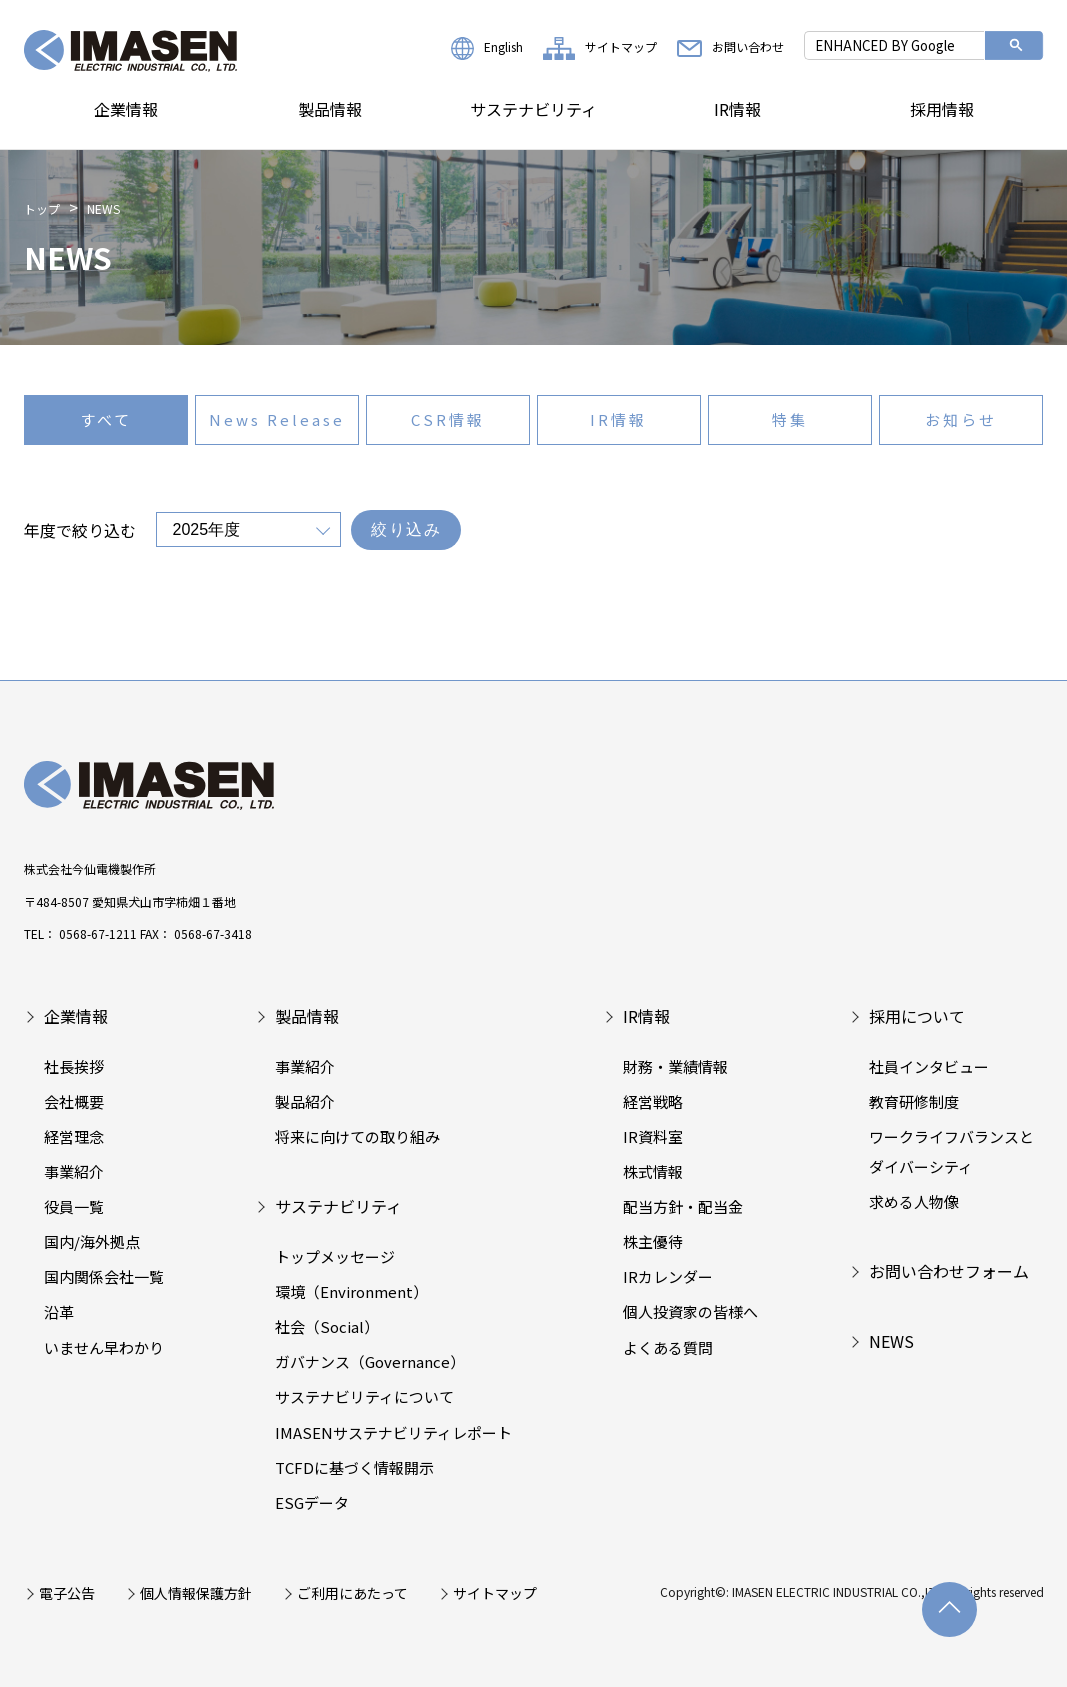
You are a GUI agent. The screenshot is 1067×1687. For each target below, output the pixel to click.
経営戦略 (653, 1101)
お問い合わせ (730, 46)
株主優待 (653, 1241)
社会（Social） (327, 1326)
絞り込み (406, 529)
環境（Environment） (351, 1291)
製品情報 (330, 109)
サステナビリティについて (364, 1396)
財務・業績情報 (675, 1066)
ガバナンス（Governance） (370, 1361)
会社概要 (74, 1101)
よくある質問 (668, 1347)
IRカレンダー (668, 1276)
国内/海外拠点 (92, 1241)
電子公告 (67, 1593)
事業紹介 (74, 1171)
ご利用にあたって (352, 1593)
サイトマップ (600, 46)
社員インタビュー (929, 1066)
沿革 (59, 1311)
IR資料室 (653, 1136)
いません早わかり (104, 1347)
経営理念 (74, 1136)
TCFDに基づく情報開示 (354, 1467)
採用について (917, 1016)
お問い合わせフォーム (949, 1271)
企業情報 (126, 109)
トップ (42, 208)
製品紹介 (305, 1101)
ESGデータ (312, 1502)
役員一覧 (74, 1206)
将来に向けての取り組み (357, 1136)
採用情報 (942, 109)
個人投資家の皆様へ (690, 1311)
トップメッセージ (335, 1256)
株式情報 (653, 1171)
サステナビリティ (533, 109)
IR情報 (737, 109)
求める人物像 (914, 1201)
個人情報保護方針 (196, 1593)
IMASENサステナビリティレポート (393, 1432)
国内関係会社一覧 (104, 1276)
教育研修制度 (914, 1101)
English (487, 46)
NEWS (891, 1341)
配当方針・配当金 (683, 1206)
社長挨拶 (74, 1066)
